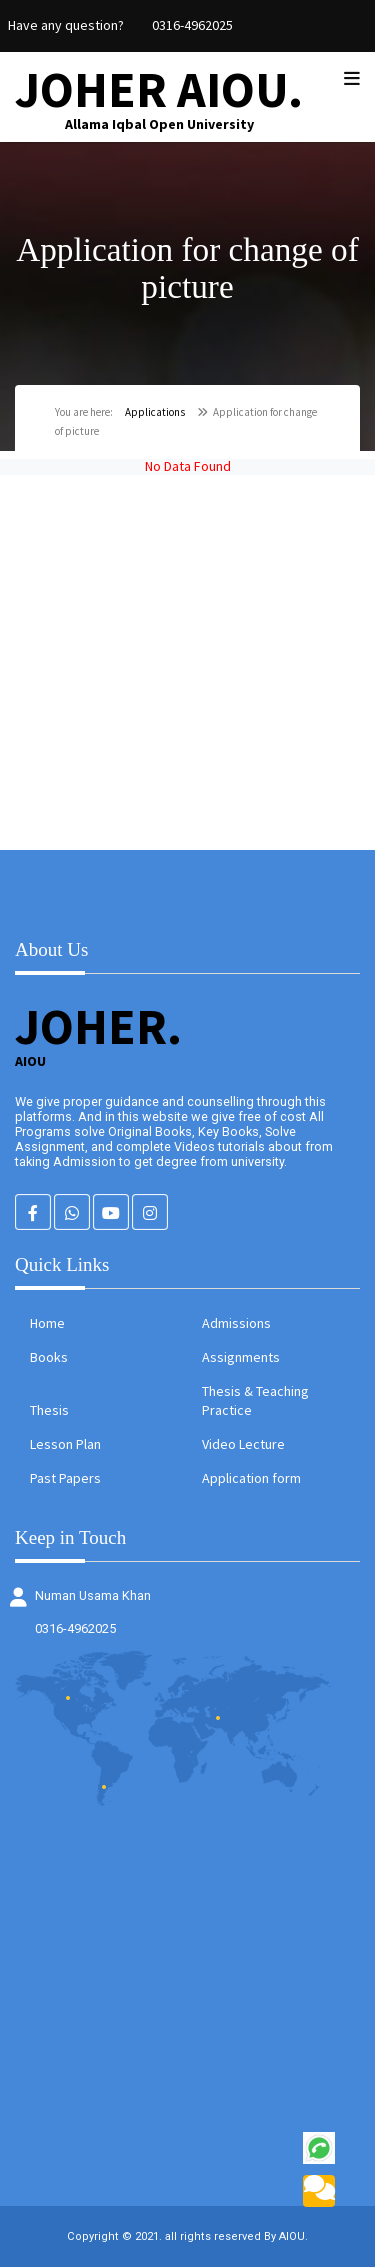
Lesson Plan (65, 1444)
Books (49, 1357)
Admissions (236, 1323)
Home (47, 1323)
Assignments (241, 1357)
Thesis (49, 1410)
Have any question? (66, 25)
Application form (251, 1478)
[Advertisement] (187, 662)
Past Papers (65, 1478)
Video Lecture (243, 1444)
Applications (155, 412)
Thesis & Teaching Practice (255, 1400)
